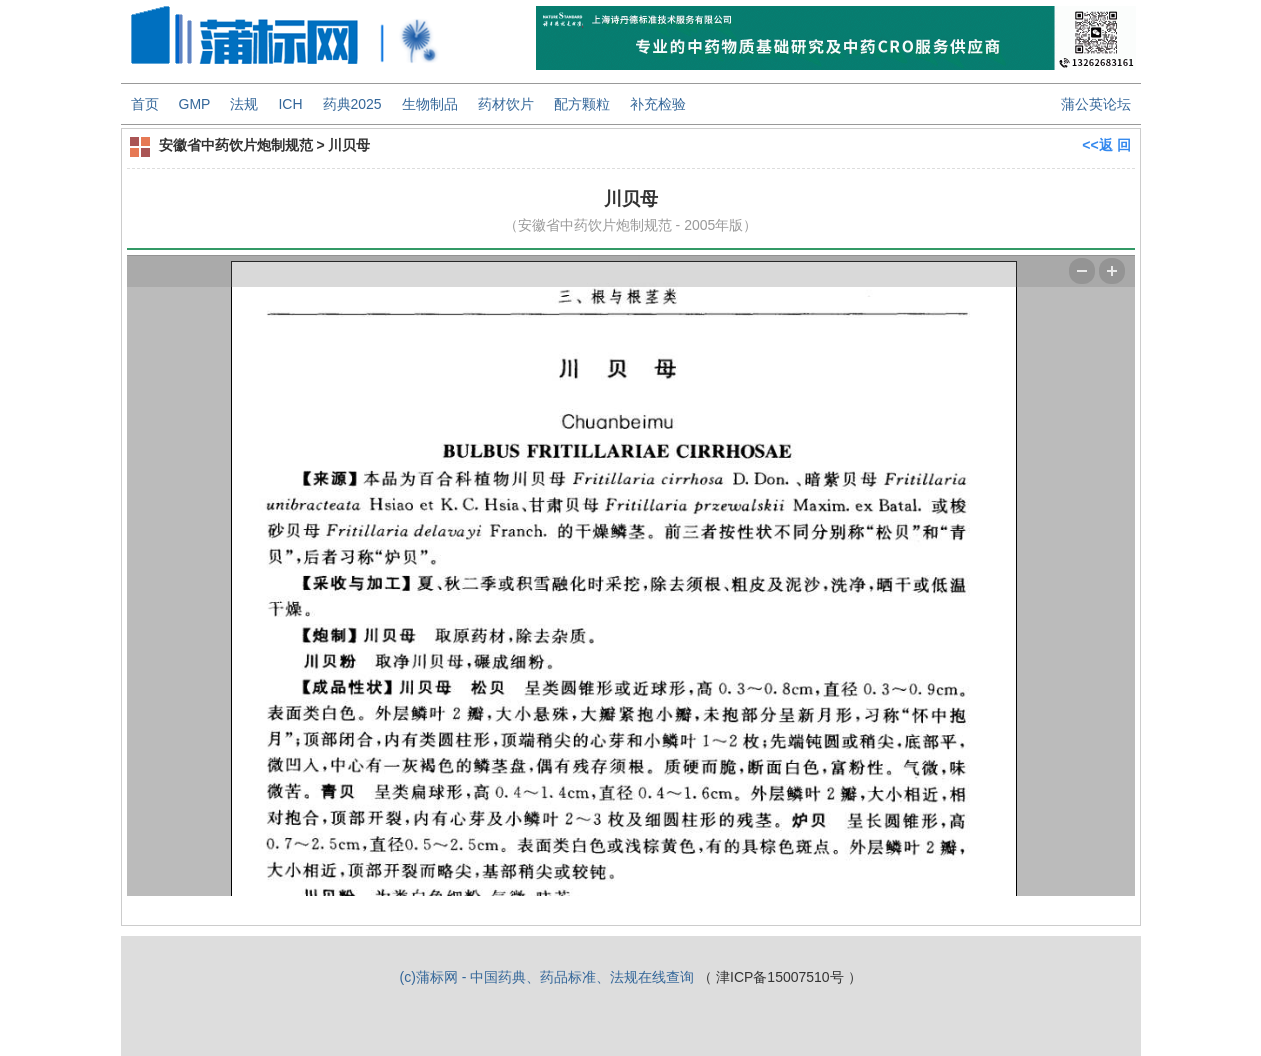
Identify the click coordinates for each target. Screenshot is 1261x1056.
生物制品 (430, 104)
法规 (244, 104)
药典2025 (352, 104)
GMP (195, 104)
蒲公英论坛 (1096, 104)
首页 (145, 104)
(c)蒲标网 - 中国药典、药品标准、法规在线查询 (546, 977)
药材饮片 (506, 104)
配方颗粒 (582, 104)
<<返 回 (1106, 145)
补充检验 (658, 104)
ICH (290, 104)
